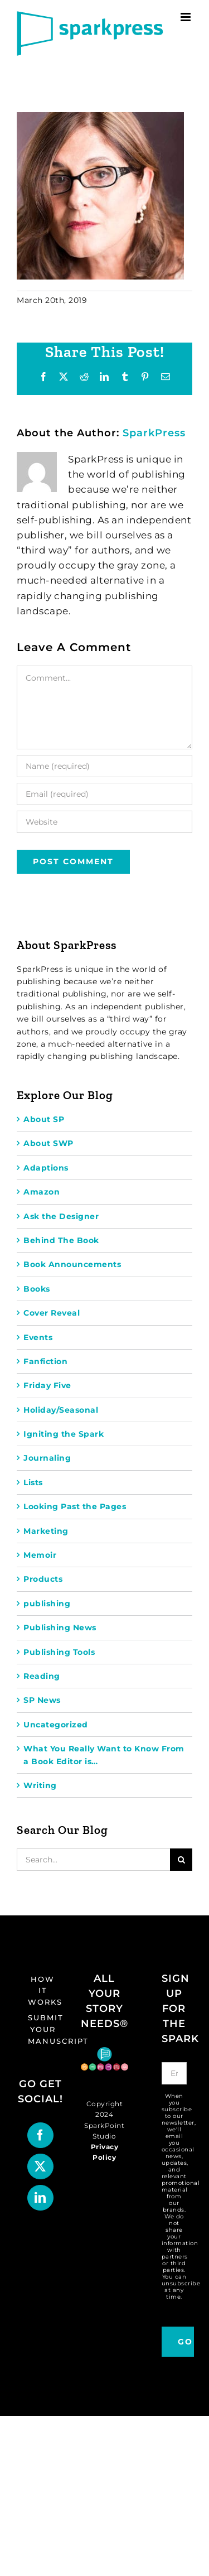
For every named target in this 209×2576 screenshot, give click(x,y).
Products (42, 1579)
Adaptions (46, 1168)
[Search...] (93, 1859)
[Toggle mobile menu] (187, 17)
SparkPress (154, 433)
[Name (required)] (104, 766)
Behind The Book (61, 1240)
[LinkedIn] (40, 2198)
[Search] (181, 1859)
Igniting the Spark (63, 1434)
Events (37, 1337)
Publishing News (59, 1627)
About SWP (48, 1143)
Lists (33, 1482)
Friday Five (47, 1385)
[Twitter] (40, 2166)
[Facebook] (40, 2135)
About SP (43, 1119)
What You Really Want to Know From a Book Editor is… (103, 1755)
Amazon (41, 1192)
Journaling (47, 1458)
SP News (42, 1700)
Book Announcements (72, 1264)
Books (36, 1289)
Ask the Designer (61, 1216)
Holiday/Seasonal (60, 1410)
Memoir (39, 1555)
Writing (40, 1785)
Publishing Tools (59, 1652)
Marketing (46, 1531)
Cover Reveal (51, 1313)
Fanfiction (45, 1361)
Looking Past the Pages (74, 1506)
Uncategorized (55, 1725)
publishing (46, 1603)
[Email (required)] (104, 794)
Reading (41, 1676)
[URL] (104, 822)
